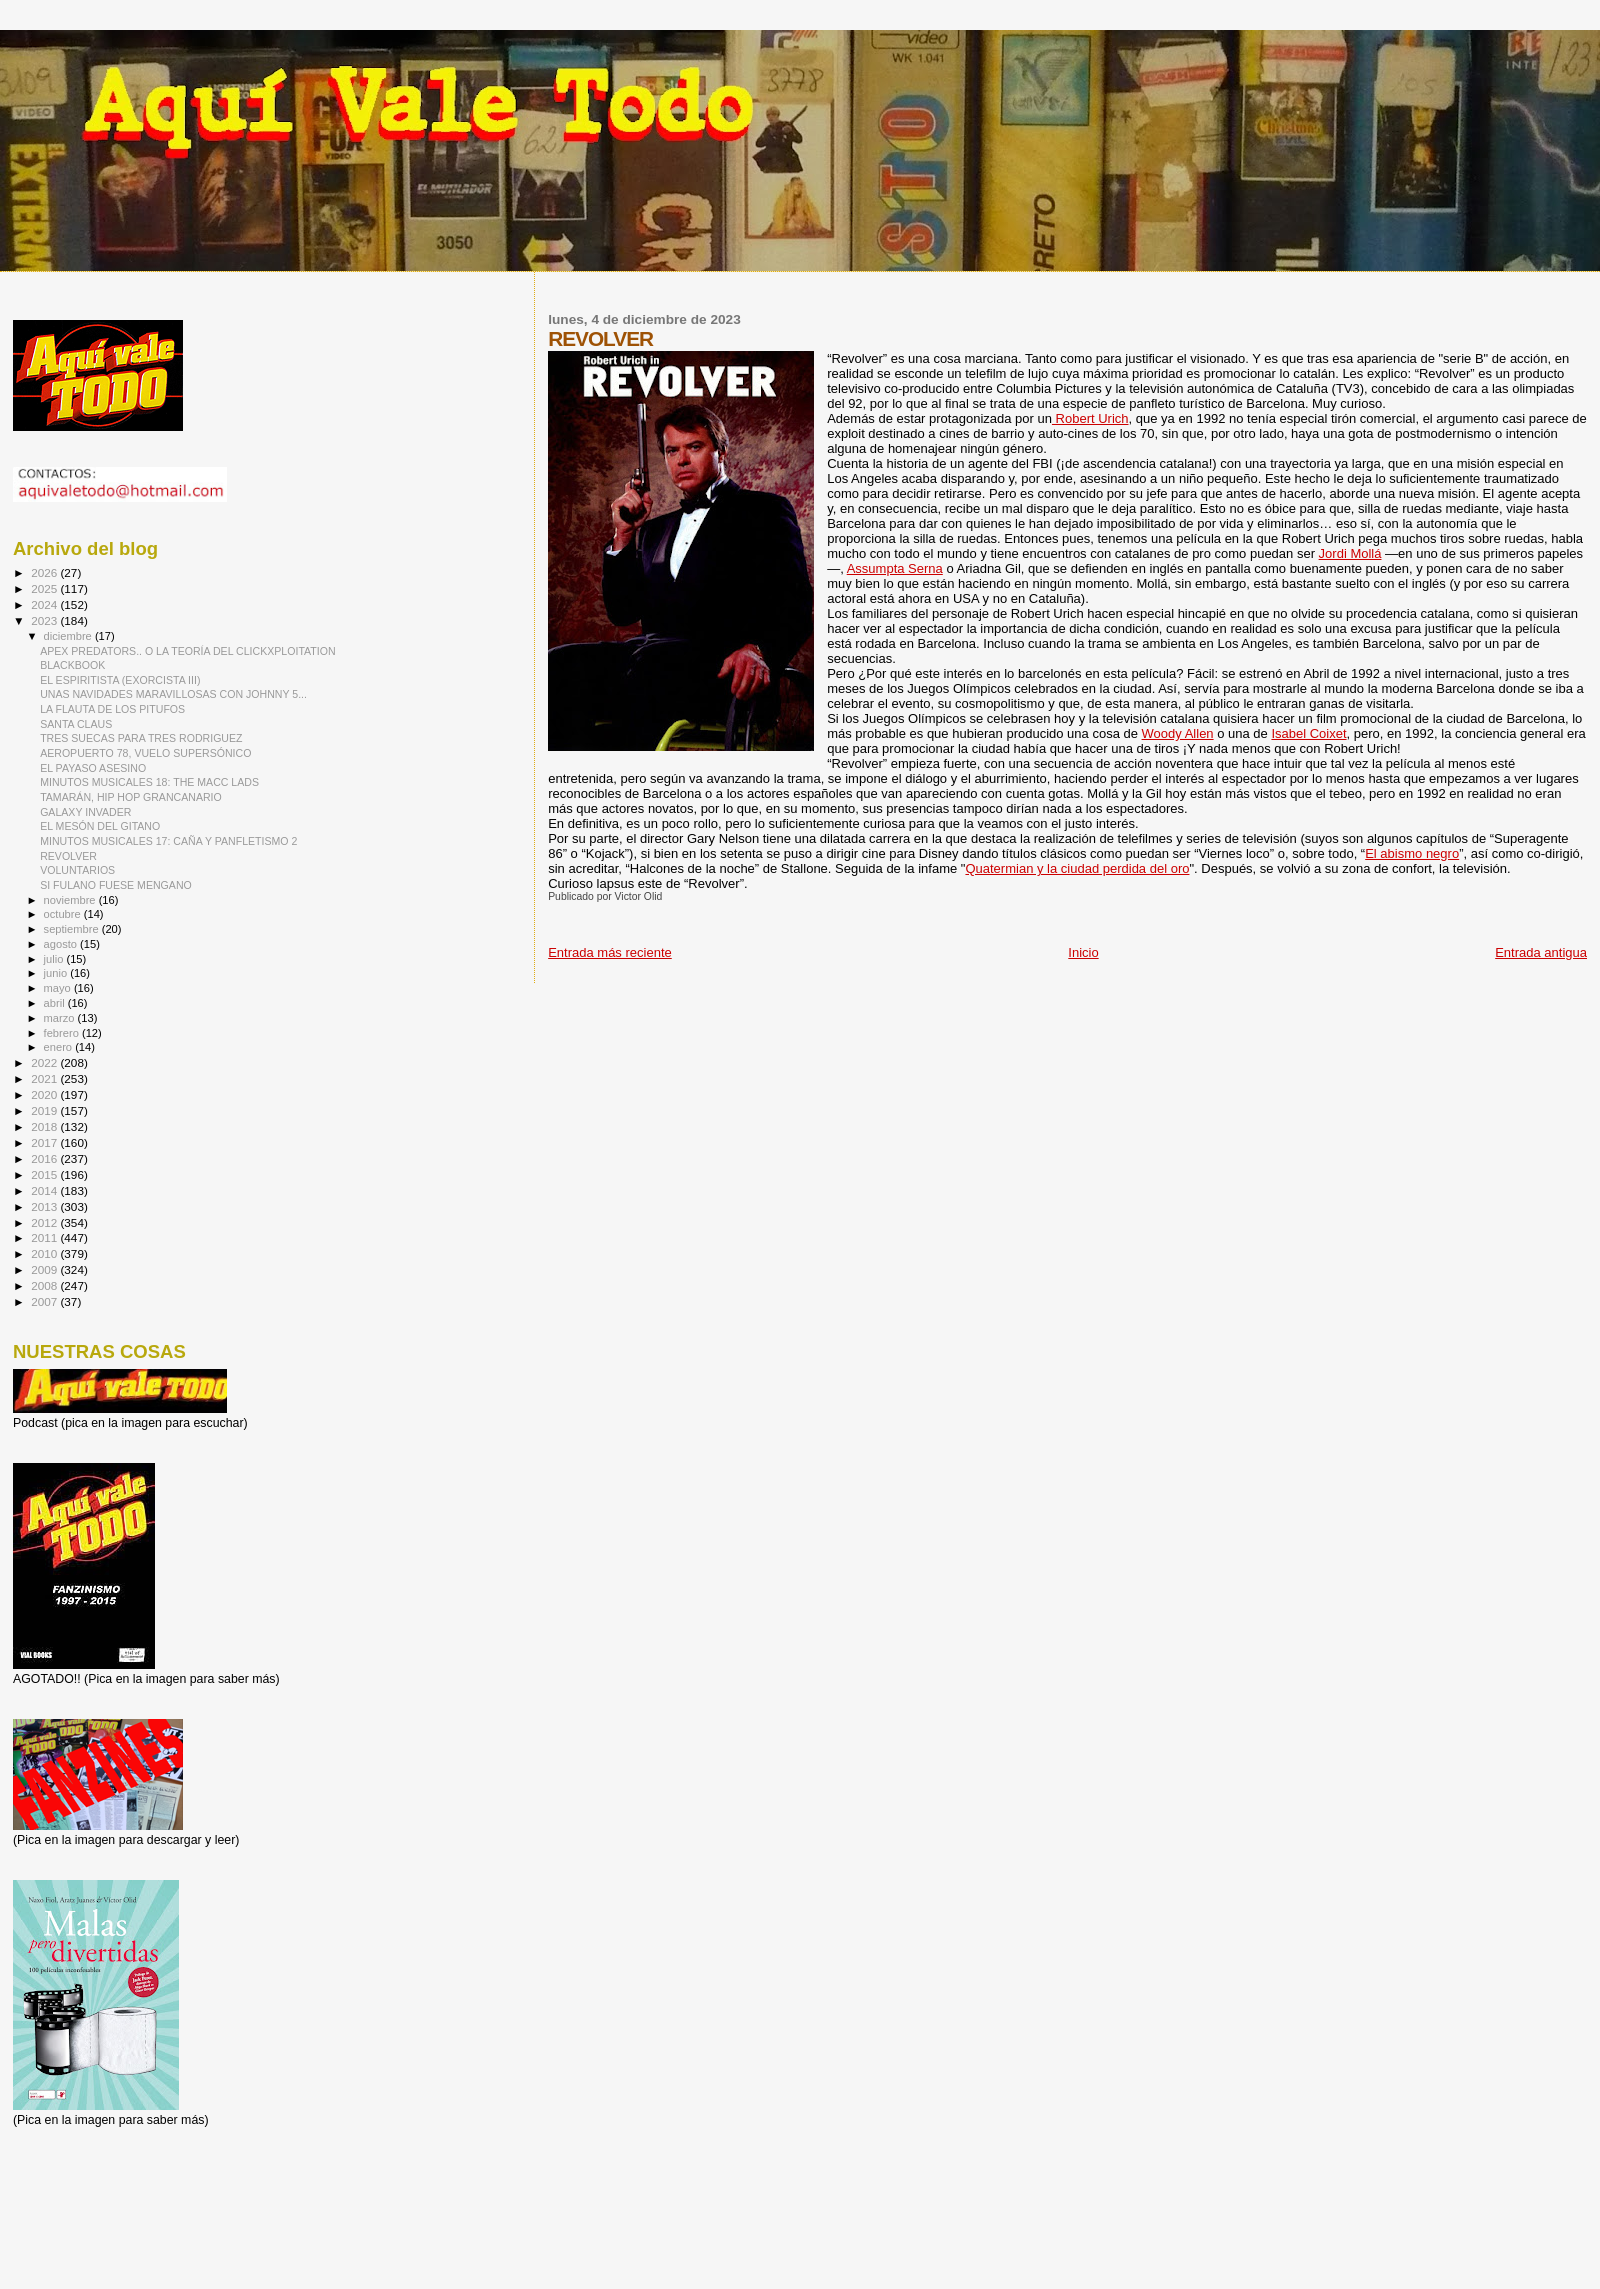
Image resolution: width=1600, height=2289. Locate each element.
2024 (45, 604)
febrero (63, 1033)
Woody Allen (1178, 733)
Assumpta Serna (895, 568)
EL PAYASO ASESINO (93, 768)
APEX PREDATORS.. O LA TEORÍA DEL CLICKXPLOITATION (188, 651)
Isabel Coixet (1308, 733)
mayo (59, 988)
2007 (45, 1301)
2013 (45, 1206)
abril (56, 1003)
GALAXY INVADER (85, 812)
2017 (45, 1142)
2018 (45, 1126)
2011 (45, 1237)
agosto (62, 944)
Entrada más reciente (610, 952)
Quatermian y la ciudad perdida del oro (1077, 868)
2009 (45, 1269)
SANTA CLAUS (76, 724)
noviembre (71, 900)
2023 (45, 620)
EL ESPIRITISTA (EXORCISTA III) (120, 680)
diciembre (69, 636)
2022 (45, 1062)
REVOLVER (68, 856)
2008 (45, 1285)
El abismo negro (1412, 853)
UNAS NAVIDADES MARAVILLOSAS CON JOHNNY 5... (173, 694)
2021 (45, 1078)
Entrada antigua (1541, 952)
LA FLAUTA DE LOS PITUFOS (112, 709)
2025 (45, 588)
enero (60, 1047)
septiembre (73, 929)
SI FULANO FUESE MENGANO (116, 885)
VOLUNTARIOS (77, 870)
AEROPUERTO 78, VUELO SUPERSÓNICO (145, 753)
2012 (45, 1222)
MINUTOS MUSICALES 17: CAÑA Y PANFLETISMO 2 (168, 841)
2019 (45, 1110)
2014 (45, 1190)
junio (57, 973)
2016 (45, 1158)
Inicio (1083, 952)
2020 (45, 1094)
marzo (61, 1018)
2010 (45, 1253)
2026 (45, 572)
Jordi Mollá (1350, 553)
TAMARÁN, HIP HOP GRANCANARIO (131, 797)
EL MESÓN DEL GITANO (100, 826)
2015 (45, 1174)
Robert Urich (1090, 418)
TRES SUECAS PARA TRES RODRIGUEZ (141, 738)
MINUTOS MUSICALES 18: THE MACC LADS (149, 782)
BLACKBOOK (72, 665)
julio (55, 959)
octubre (64, 914)
